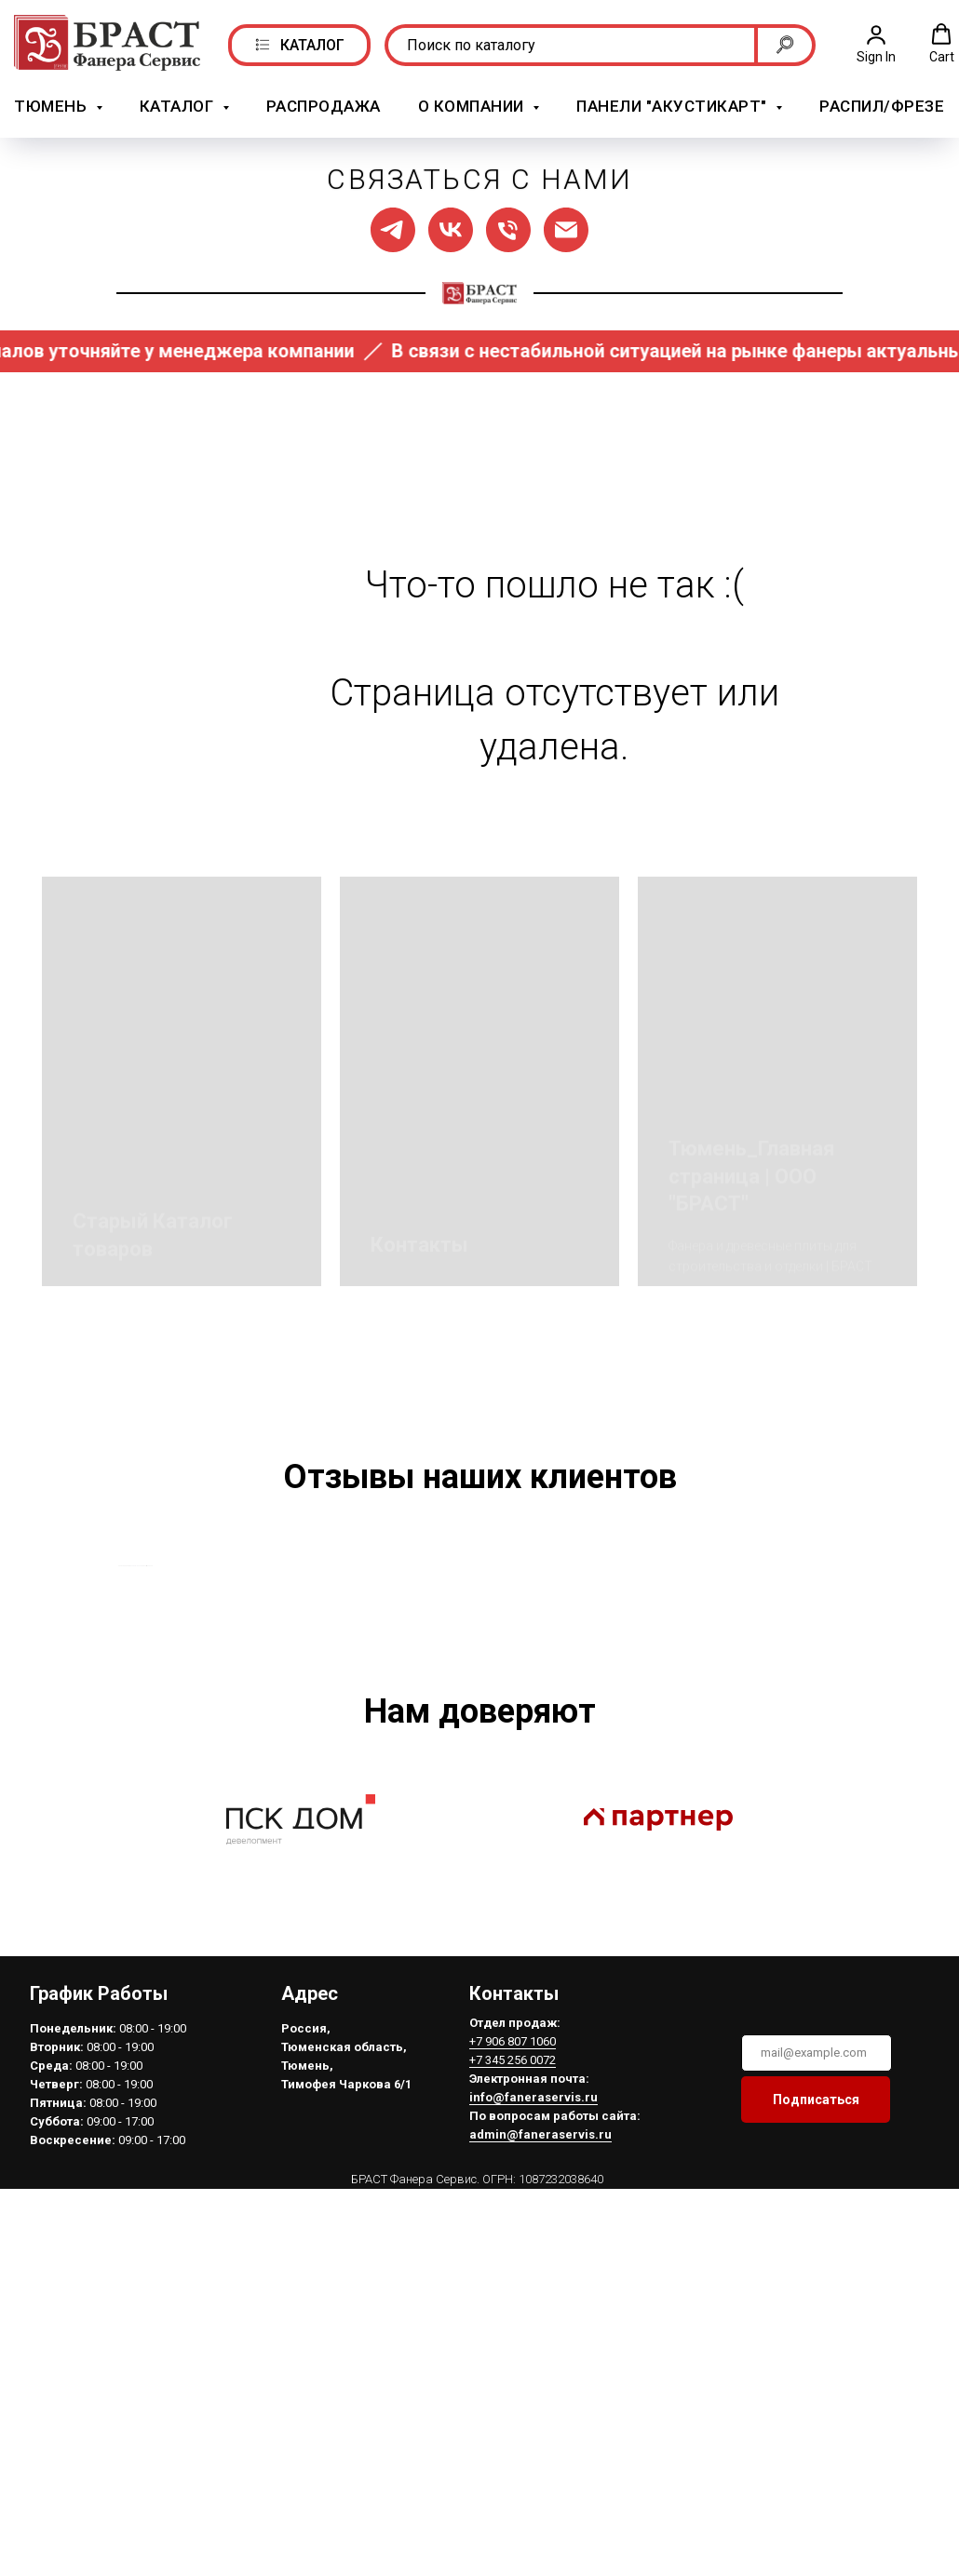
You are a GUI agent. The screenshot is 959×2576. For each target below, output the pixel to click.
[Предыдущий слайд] (116, 1677)
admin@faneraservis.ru (540, 2359)
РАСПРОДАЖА (323, 106)
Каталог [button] (179, 106)
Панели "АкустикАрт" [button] (673, 106)
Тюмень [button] (52, 106)
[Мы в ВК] (450, 228)
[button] (876, 42)
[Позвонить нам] (508, 228)
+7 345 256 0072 (512, 2284)
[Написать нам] (566, 228)
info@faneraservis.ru (533, 2321)
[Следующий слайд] (842, 1677)
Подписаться (816, 2323)
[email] (816, 2277)
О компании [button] (473, 106)
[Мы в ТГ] (393, 228)
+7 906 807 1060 (512, 2266)
